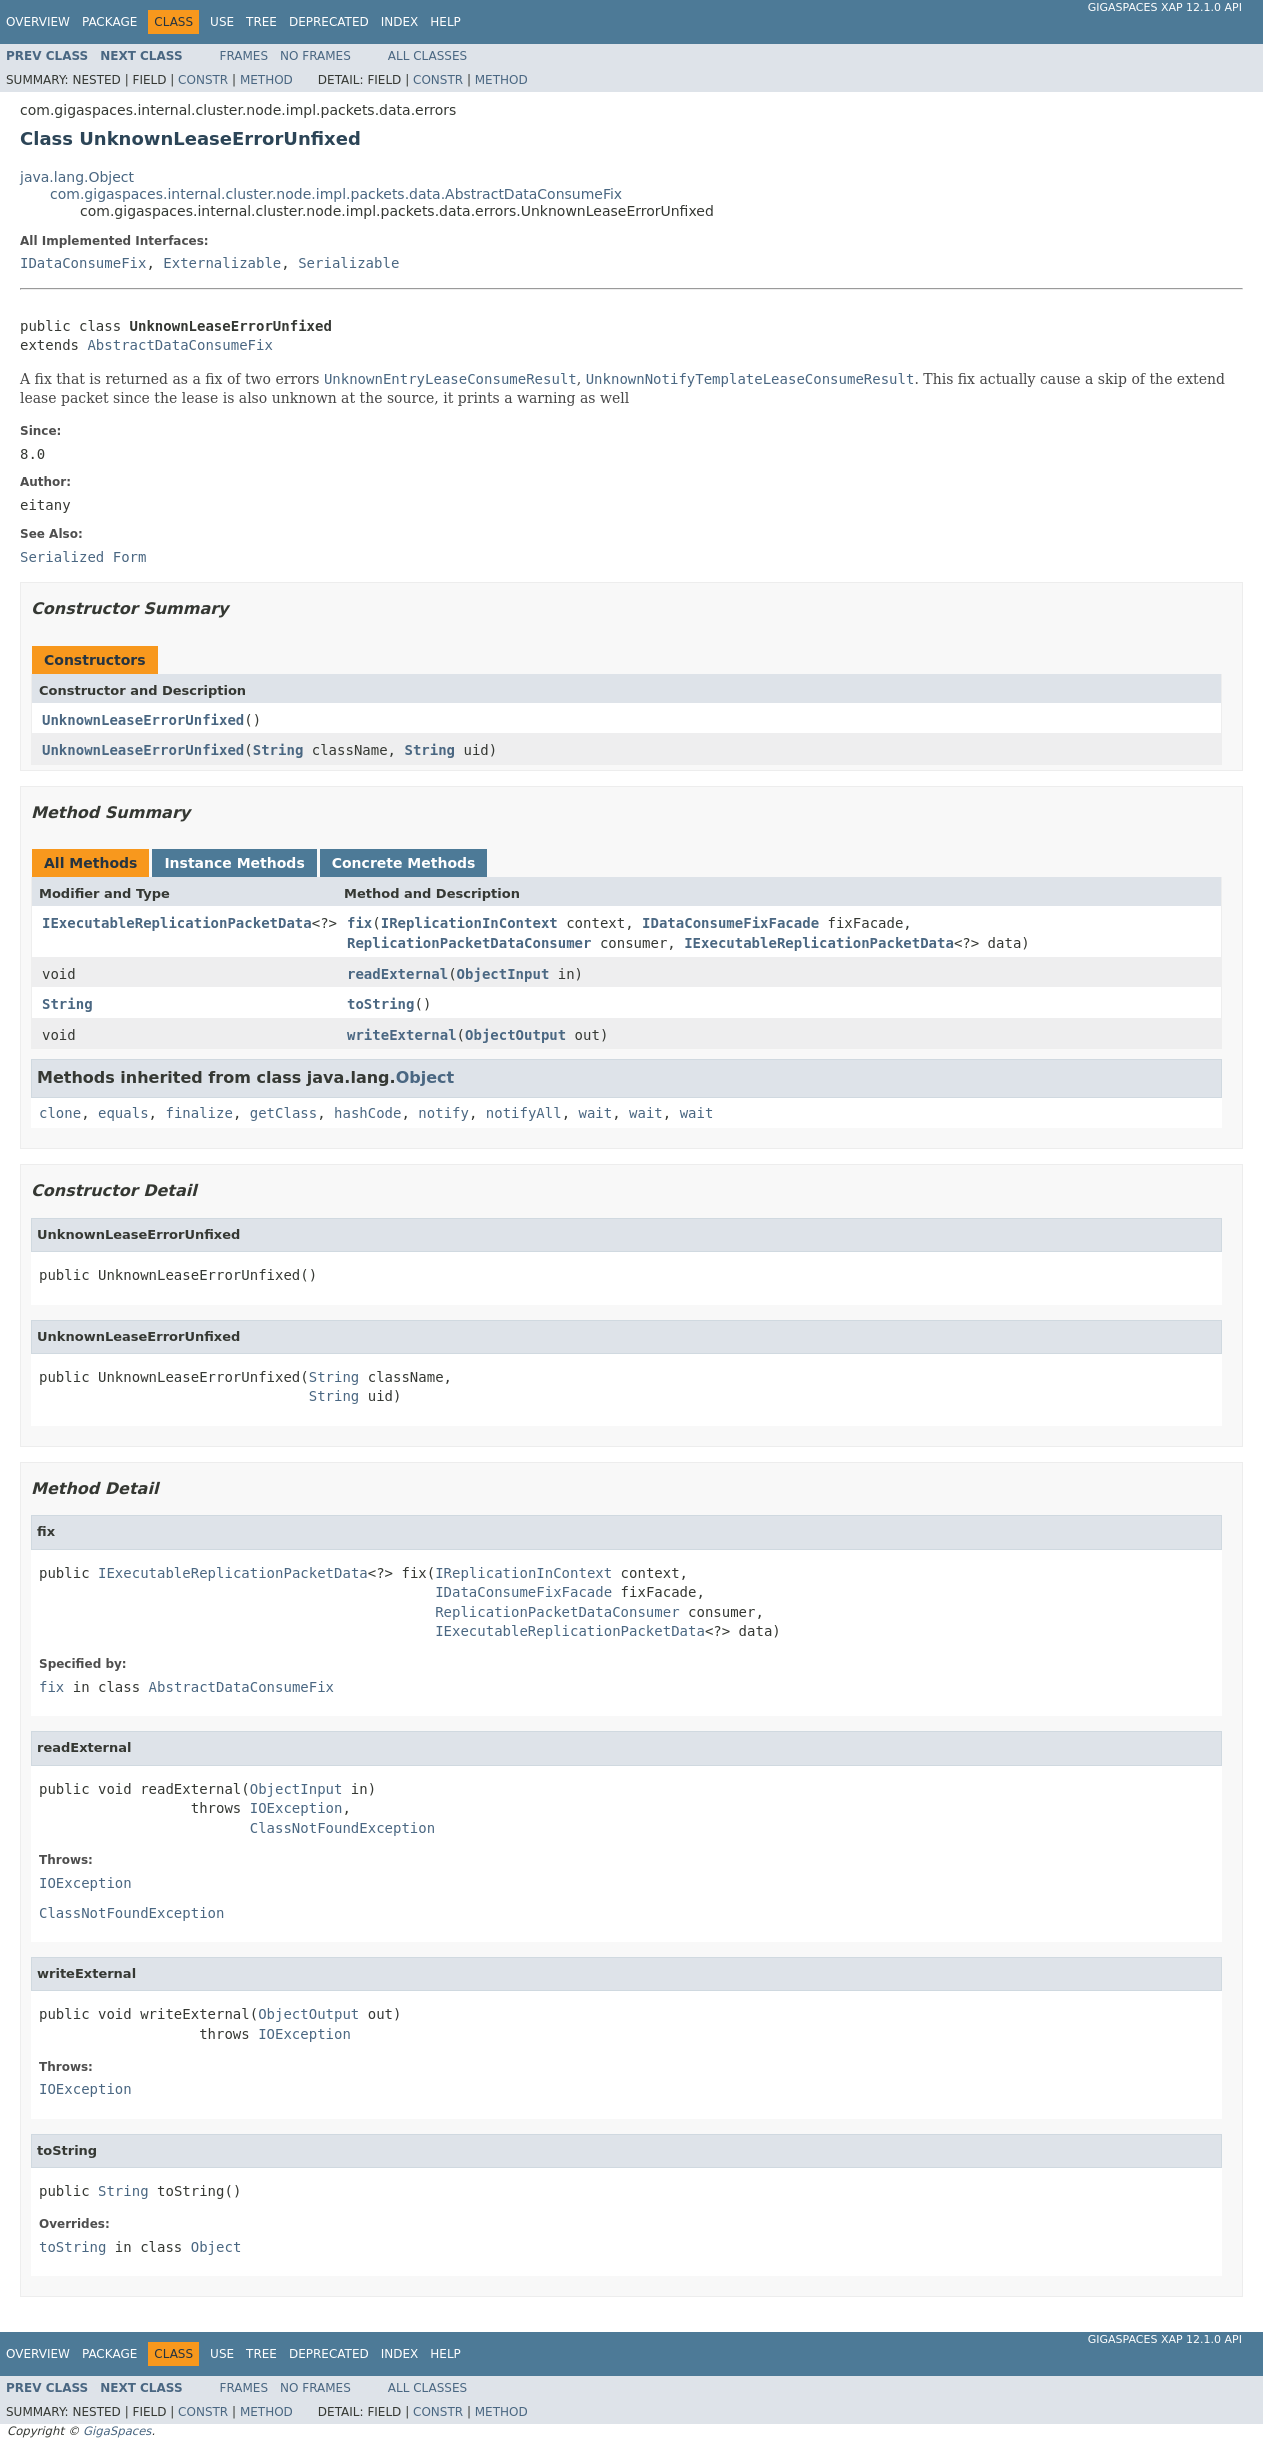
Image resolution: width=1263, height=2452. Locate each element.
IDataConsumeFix (83, 263)
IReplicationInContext (469, 923)
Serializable (348, 263)
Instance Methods (234, 863)
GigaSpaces (117, 2431)
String (278, 750)
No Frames (315, 56)
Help (445, 22)
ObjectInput (503, 974)
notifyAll (524, 1113)
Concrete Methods (404, 863)
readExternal (397, 974)
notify (443, 1113)
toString (380, 1004)
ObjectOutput (515, 1035)
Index (400, 22)
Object (425, 1077)
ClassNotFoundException (342, 1828)
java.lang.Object (77, 177)
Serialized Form (83, 557)
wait (596, 1113)
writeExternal (402, 1035)
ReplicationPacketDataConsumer (469, 943)
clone (60, 1113)
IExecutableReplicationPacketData (177, 923)
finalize (198, 1113)
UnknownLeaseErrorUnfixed (143, 720)
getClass (283, 1113)
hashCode (367, 1113)
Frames (244, 56)
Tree (261, 22)
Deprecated (329, 22)
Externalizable (222, 263)
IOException (296, 1808)
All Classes (427, 56)
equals (123, 1113)
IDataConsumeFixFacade (730, 923)
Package (109, 22)
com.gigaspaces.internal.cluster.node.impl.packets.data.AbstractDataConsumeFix (336, 194)
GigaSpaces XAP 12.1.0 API (1165, 7)
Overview (38, 22)
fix (359, 923)
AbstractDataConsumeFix (179, 345)
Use (222, 22)
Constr (203, 80)
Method (266, 80)
